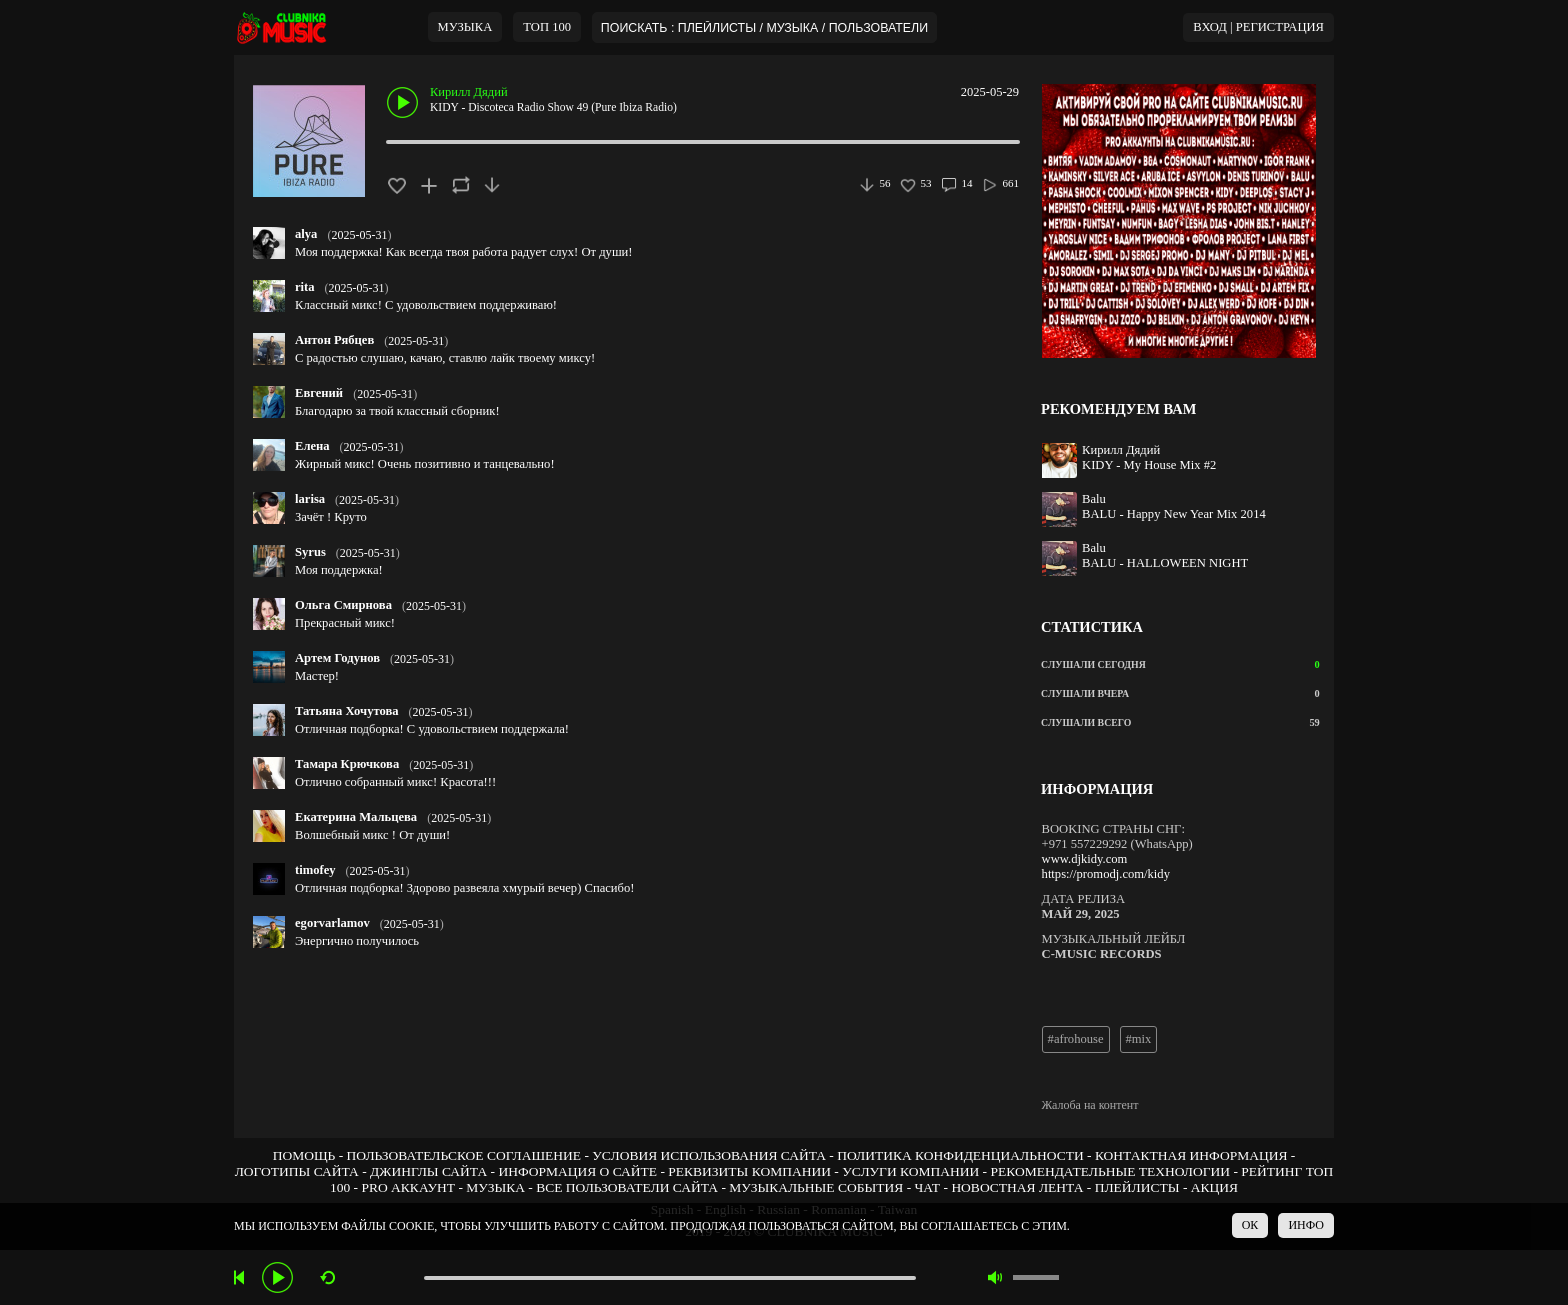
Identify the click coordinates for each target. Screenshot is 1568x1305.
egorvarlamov (332, 923)
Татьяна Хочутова (347, 711)
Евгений (319, 393)
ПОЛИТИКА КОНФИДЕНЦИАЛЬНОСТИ (960, 1155)
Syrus (310, 552)
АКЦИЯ (1214, 1187)
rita (305, 287)
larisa (310, 499)
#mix (1139, 1039)
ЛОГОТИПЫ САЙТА (297, 1171)
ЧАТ (928, 1187)
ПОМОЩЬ (304, 1155)
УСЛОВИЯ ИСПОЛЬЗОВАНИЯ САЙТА (709, 1155)
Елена (312, 446)
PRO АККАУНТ (408, 1187)
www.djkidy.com (1085, 859)
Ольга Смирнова (343, 605)
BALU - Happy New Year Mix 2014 (1174, 514)
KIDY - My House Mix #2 (1149, 465)
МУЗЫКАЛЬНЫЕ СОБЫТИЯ (816, 1187)
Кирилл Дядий (469, 92)
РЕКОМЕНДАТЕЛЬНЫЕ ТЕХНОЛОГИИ (1110, 1171)
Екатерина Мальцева (356, 817)
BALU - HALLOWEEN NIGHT (1165, 563)
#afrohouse (1076, 1039)
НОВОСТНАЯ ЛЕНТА (1017, 1187)
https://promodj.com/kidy (1106, 874)
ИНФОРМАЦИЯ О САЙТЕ (577, 1171)
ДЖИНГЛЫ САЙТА (428, 1171)
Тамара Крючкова (347, 764)
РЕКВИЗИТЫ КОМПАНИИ (749, 1171)
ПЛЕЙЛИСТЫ (1137, 1187)
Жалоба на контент (1090, 1105)
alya (306, 234)
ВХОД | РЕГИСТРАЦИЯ (1258, 27)
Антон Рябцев (334, 340)
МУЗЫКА (465, 27)
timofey (315, 870)
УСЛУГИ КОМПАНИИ (910, 1171)
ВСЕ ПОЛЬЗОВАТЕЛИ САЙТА (627, 1187)
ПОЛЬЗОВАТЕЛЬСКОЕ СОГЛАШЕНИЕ (464, 1155)
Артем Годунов (337, 658)
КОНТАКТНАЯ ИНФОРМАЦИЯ (1191, 1155)
